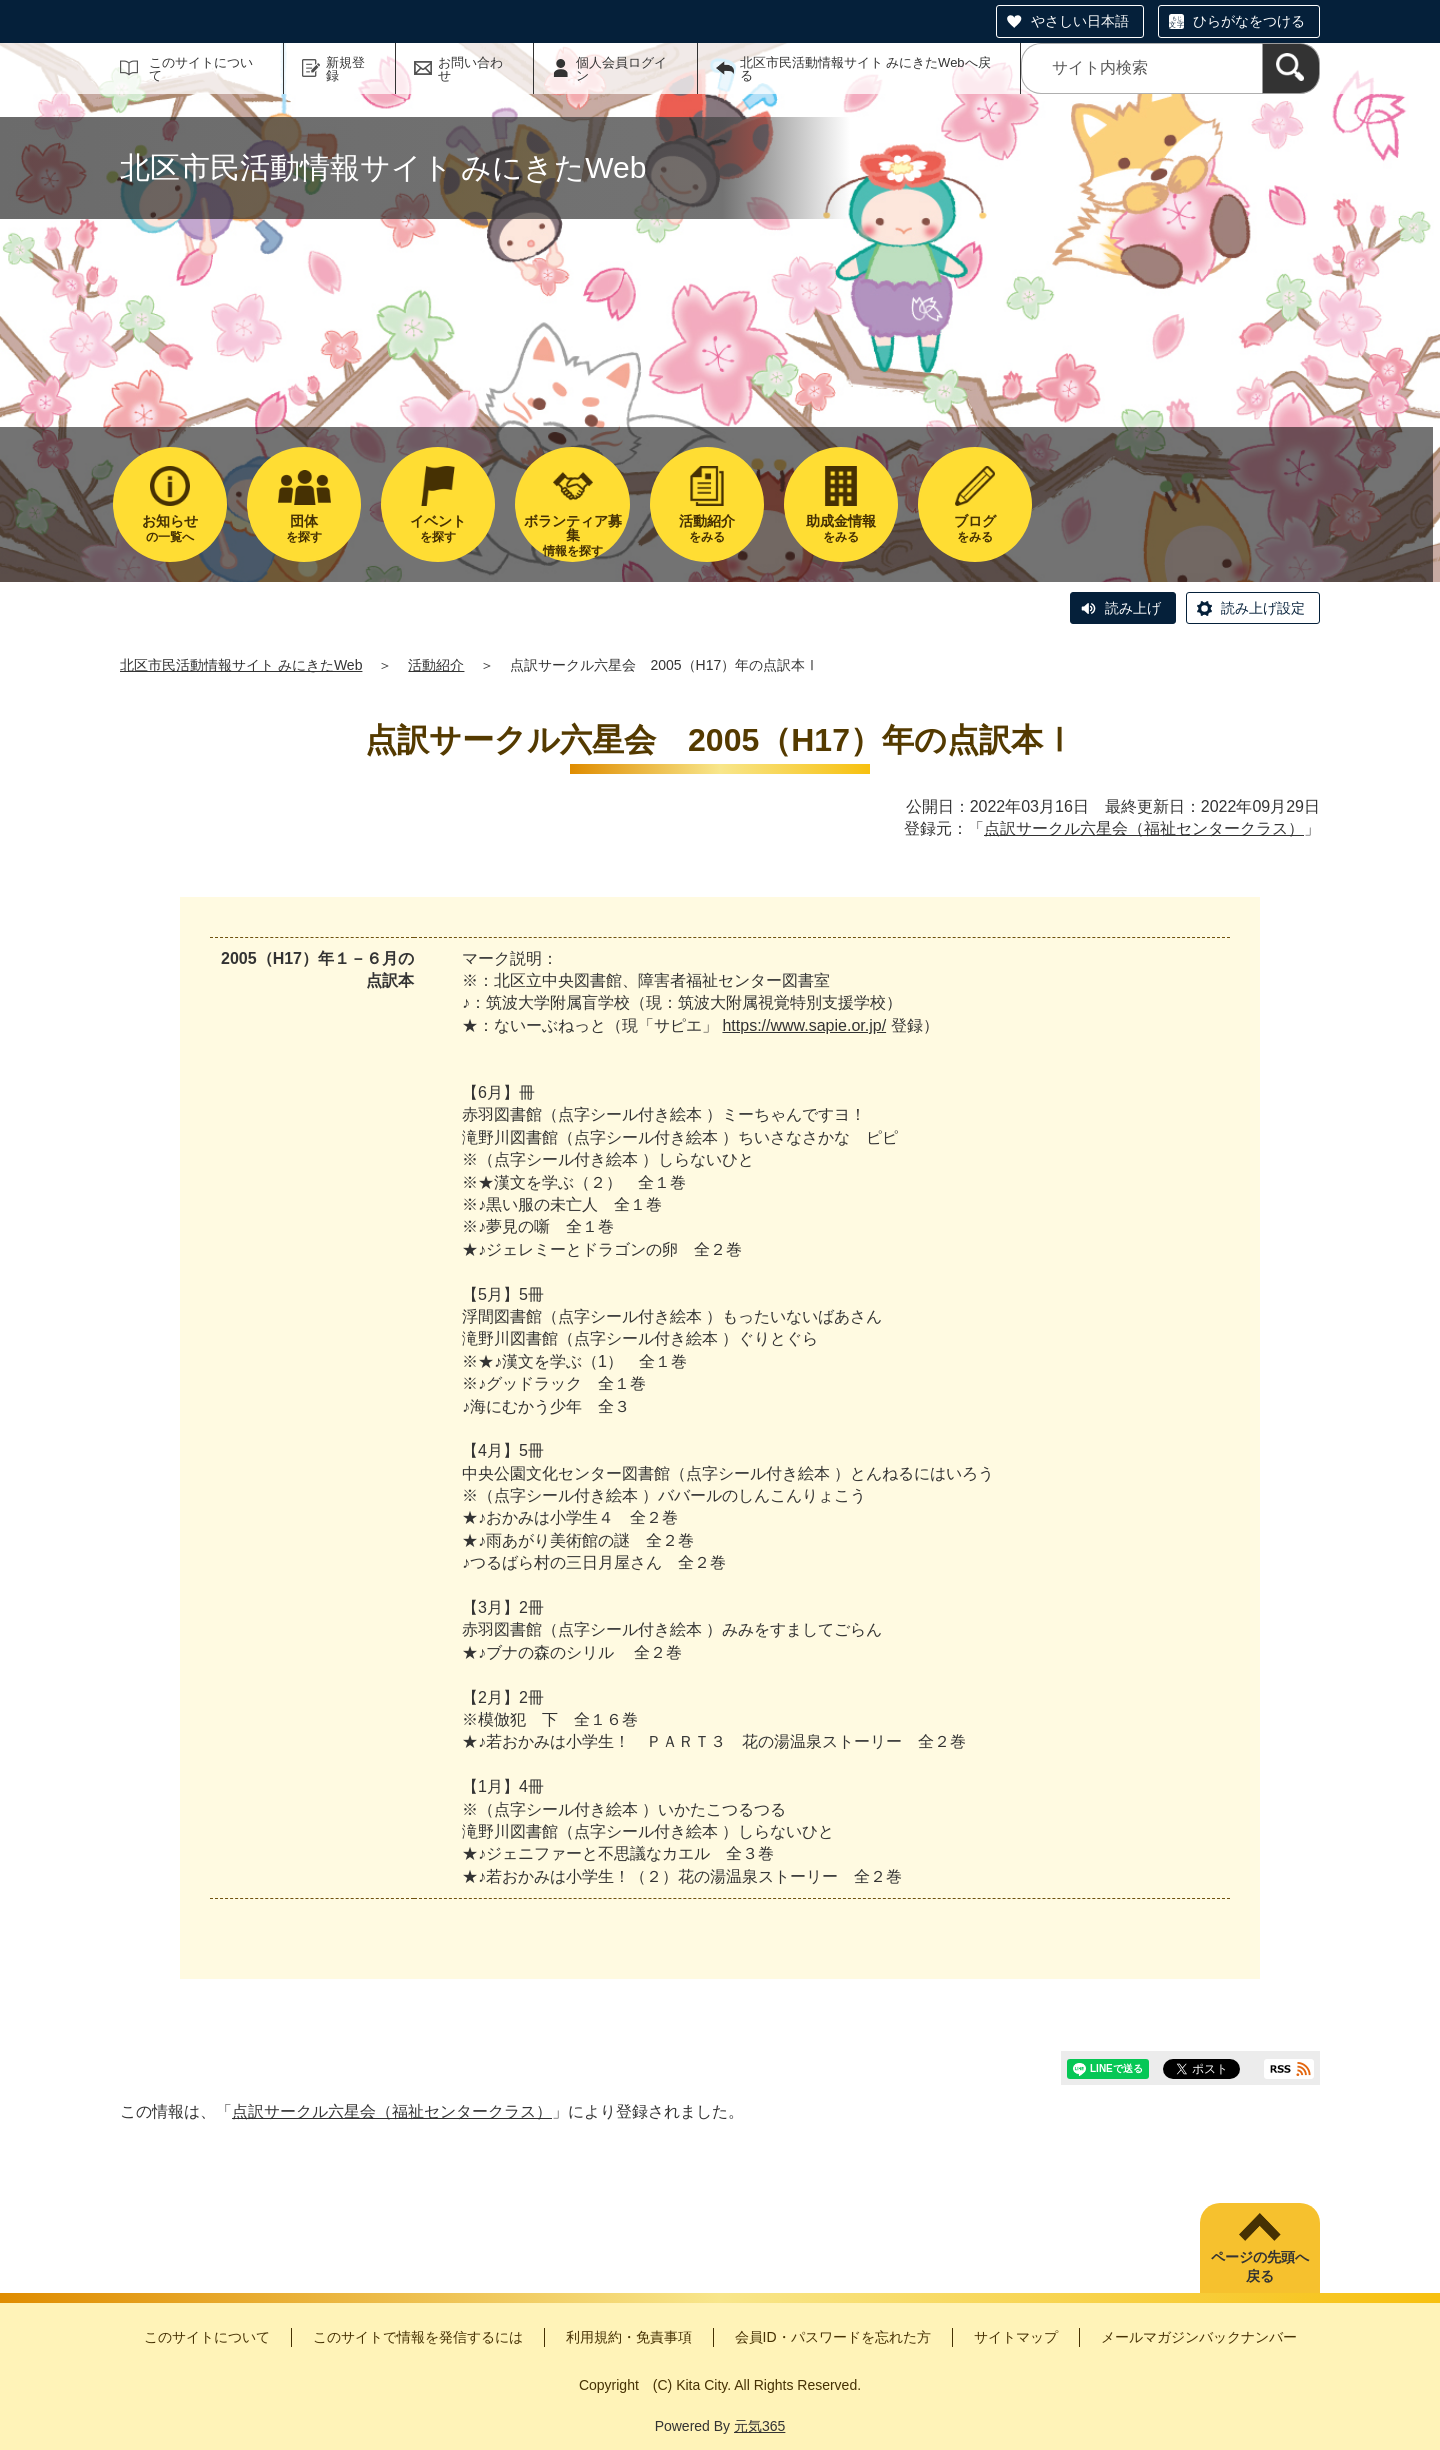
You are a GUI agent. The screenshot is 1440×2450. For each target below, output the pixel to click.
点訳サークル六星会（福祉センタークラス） (1144, 828)
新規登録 (345, 69)
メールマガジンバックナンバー (1199, 2337)
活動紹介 (436, 665)
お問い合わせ (470, 69)
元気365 (759, 2426)
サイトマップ (1016, 2337)
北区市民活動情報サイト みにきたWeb (241, 665)
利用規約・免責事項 (629, 2337)
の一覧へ (170, 528)
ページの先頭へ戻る (1260, 2267)
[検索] (1291, 68)
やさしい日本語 (1080, 21)
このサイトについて (201, 69)
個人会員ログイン (621, 69)
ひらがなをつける (1249, 21)
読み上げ (1133, 608)
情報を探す (572, 535)
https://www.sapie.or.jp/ (804, 1025)
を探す (304, 528)
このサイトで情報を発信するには (418, 2337)
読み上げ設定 (1263, 608)
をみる (707, 528)
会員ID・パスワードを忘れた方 (833, 2337)
